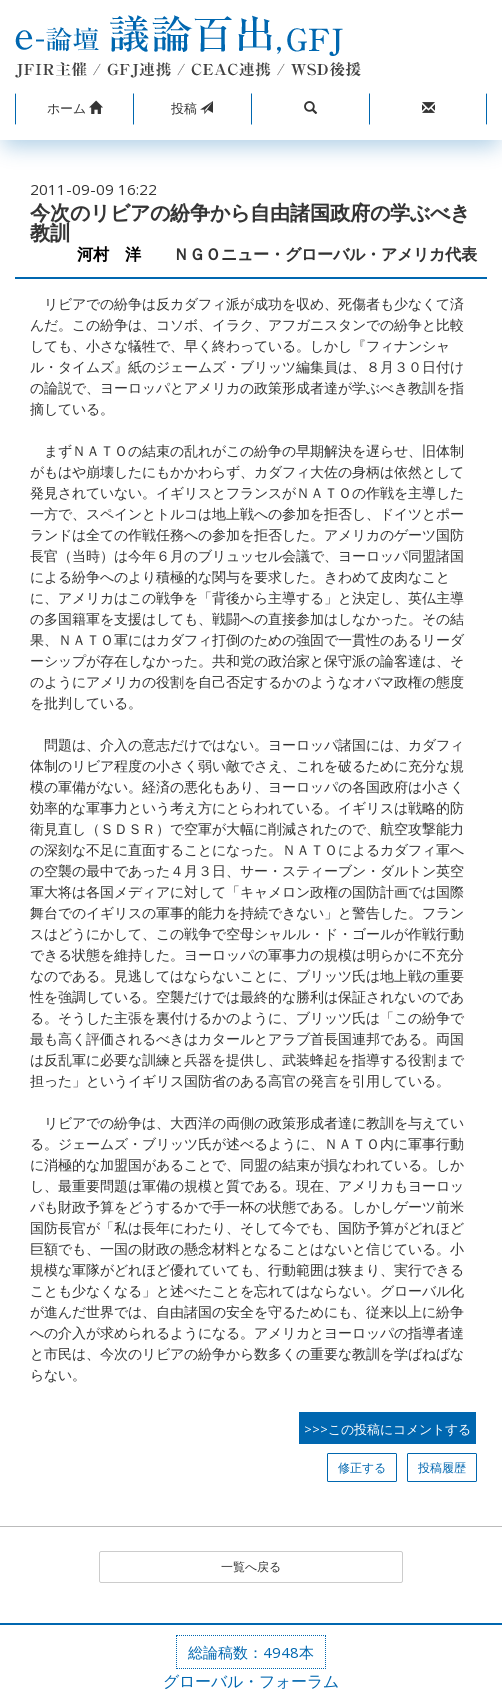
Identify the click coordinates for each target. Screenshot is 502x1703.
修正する (362, 1467)
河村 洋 (117, 254)
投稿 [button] (192, 108)
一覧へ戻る (251, 1566)
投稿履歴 (442, 1467)
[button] (74, 109)
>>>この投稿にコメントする (387, 1429)
